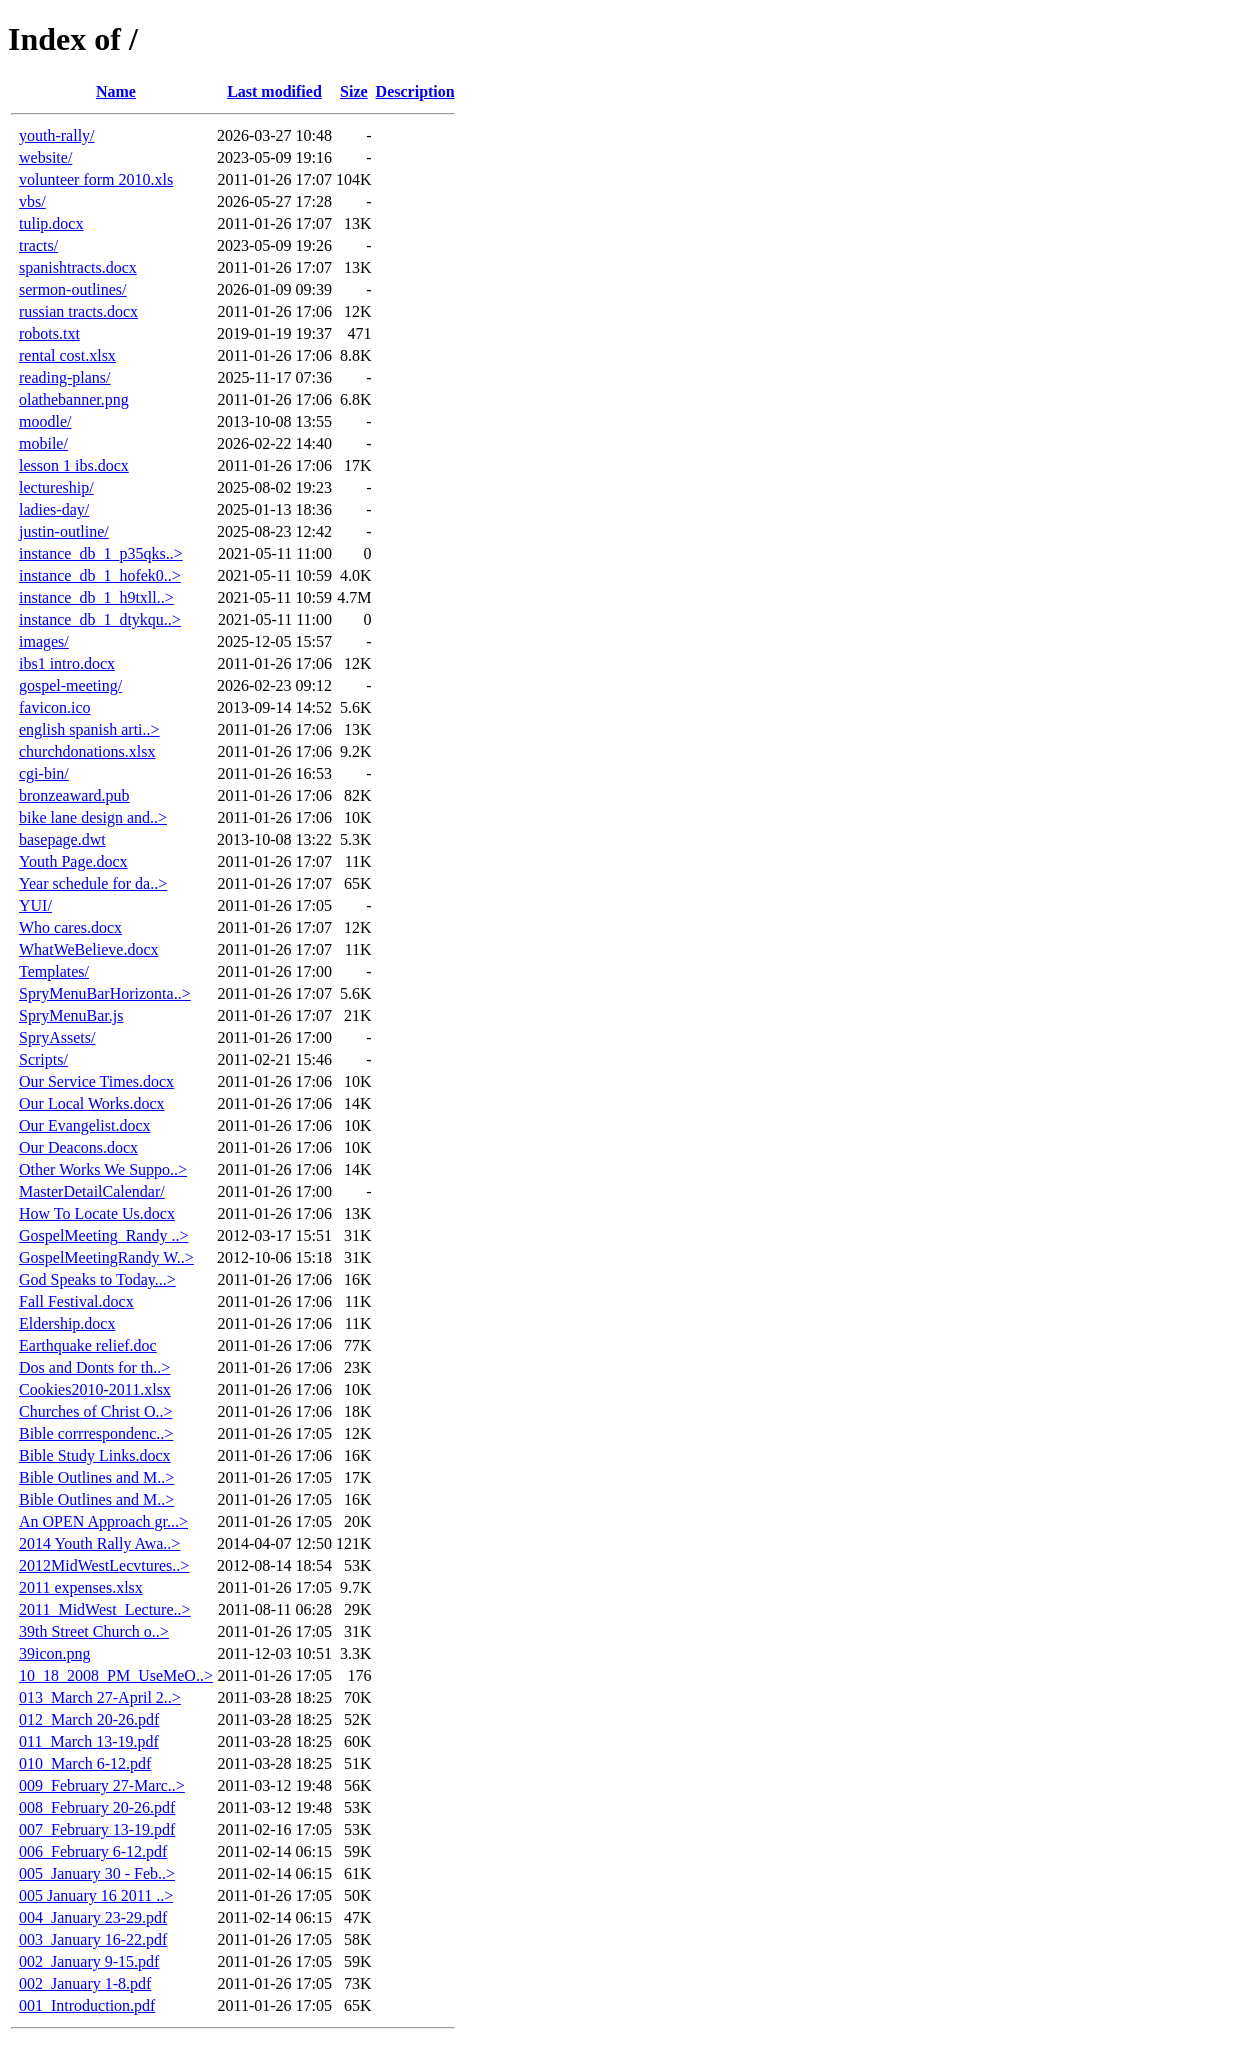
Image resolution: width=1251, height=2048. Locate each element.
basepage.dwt (62, 839)
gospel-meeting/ (70, 685)
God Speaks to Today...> (97, 1279)
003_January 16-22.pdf (93, 1939)
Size (354, 91)
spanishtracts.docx (78, 267)
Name (116, 91)
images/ (44, 641)
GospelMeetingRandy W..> (106, 1257)
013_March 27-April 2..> (100, 1697)
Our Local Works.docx (92, 1103)
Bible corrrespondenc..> (96, 1433)
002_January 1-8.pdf (85, 1983)
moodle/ (45, 421)
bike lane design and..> (93, 817)
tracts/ (38, 245)
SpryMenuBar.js (71, 1015)
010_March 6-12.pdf (85, 1763)
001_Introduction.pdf (87, 2005)
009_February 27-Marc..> (102, 1785)
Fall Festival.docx (76, 1301)
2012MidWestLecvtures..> (104, 1565)
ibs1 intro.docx (67, 663)
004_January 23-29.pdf (93, 1917)
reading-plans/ (65, 377)
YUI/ (35, 905)
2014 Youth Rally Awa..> (99, 1543)
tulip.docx (51, 223)
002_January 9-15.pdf (89, 1961)
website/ (45, 157)
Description (415, 91)
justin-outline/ (64, 531)
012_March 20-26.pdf (89, 1719)
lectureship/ (56, 487)
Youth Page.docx (73, 861)
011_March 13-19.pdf (89, 1741)
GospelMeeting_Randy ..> (103, 1235)
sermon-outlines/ (73, 289)
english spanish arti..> (89, 729)
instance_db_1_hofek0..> (100, 575)
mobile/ (43, 443)
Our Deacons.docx (78, 1147)
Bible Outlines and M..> (96, 1477)
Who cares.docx (70, 927)
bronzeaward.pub (74, 795)
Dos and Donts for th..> (94, 1367)
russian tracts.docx (78, 311)
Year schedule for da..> (93, 883)
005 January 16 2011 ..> (96, 1895)
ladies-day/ (54, 509)
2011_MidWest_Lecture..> (105, 1609)
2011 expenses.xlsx (81, 1587)
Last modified (274, 91)
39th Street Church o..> (94, 1631)
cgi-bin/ (44, 773)
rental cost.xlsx (67, 355)
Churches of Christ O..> (95, 1411)
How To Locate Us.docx (97, 1213)
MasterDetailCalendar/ (92, 1191)
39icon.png (55, 1653)
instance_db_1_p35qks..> (101, 553)
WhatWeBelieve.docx (89, 949)
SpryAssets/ (57, 1037)
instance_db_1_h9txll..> (96, 597)
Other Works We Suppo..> (103, 1169)
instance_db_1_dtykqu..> (100, 619)
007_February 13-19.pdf (97, 1829)
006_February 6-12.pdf (93, 1851)
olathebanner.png (74, 399)
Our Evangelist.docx (85, 1125)
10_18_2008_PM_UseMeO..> (116, 1675)
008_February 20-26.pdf (97, 1807)
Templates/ (54, 971)
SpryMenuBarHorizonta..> (105, 993)
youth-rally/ (57, 135)
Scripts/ (43, 1059)
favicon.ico (55, 707)
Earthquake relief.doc (88, 1345)
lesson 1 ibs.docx (74, 465)
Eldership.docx (67, 1323)
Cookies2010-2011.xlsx (95, 1389)
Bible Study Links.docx (95, 1455)
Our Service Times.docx (96, 1081)
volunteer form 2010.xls (96, 179)
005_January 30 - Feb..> (97, 1873)
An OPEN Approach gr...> (103, 1521)
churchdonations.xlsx (87, 751)
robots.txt (49, 333)
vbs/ (32, 201)
